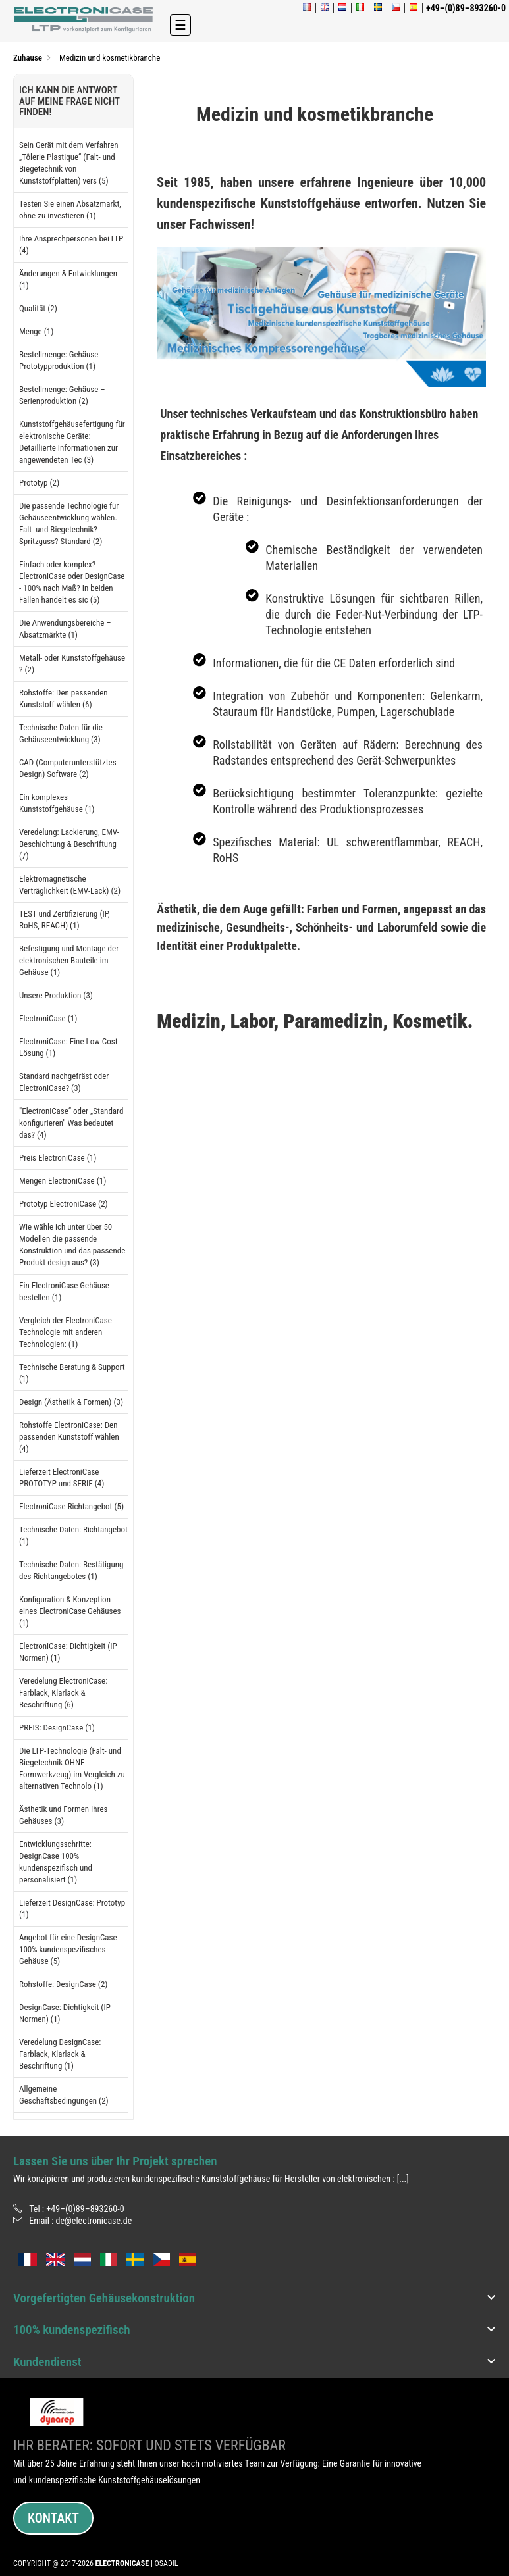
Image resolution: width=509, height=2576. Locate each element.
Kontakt (53, 2518)
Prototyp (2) (39, 483)
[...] (403, 2178)
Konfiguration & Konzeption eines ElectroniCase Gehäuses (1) (70, 1611)
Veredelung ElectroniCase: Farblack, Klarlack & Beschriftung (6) (63, 1692)
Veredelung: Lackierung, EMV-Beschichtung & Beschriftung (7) (69, 844)
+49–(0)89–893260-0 (85, 2209)
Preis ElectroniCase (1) (57, 1158)
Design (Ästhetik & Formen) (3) (71, 1402)
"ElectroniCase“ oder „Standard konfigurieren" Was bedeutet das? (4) (71, 1123)
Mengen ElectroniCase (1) (62, 1181)
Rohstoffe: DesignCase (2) (63, 1984)
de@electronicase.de (94, 2220)
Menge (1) (36, 331)
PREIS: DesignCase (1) (57, 1727)
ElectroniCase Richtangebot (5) (71, 1506)
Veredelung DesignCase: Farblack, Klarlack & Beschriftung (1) (60, 2054)
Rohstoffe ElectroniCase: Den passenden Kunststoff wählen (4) (69, 1436)
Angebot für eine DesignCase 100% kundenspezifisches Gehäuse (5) (68, 1949)
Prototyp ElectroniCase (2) (63, 1204)
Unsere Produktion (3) (56, 995)
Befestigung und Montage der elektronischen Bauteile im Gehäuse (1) (69, 960)
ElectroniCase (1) (48, 1018)
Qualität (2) (38, 308)
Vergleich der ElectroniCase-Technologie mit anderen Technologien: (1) (66, 1332)
